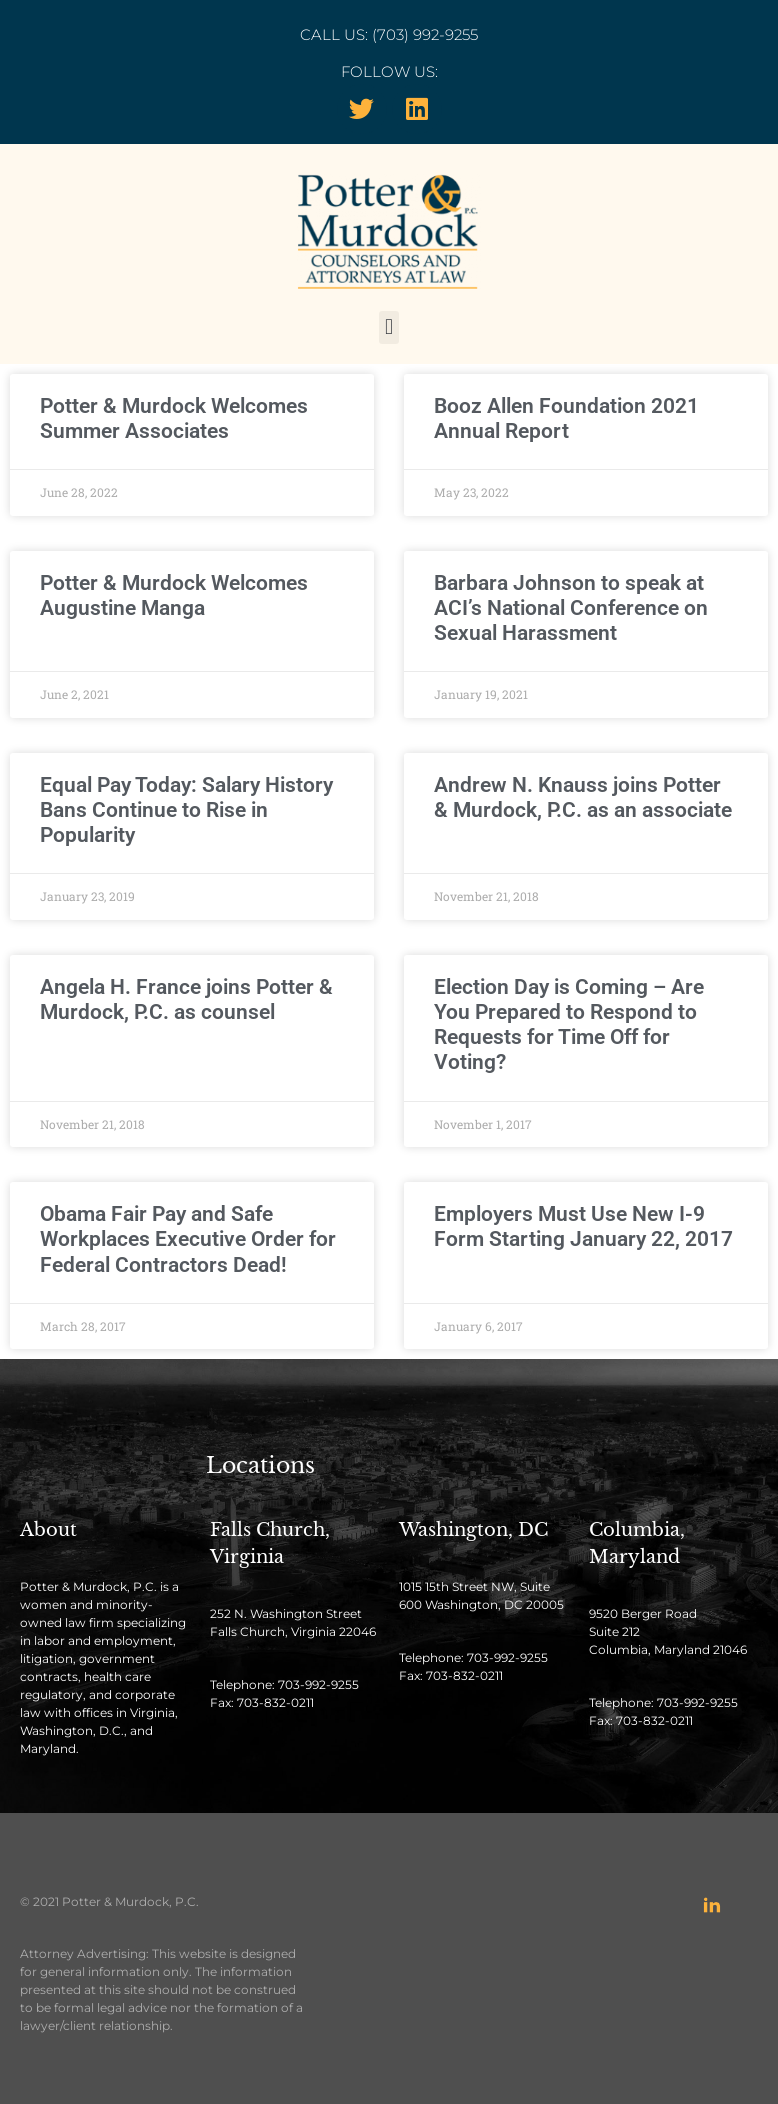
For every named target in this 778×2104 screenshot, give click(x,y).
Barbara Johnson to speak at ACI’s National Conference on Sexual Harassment (571, 608)
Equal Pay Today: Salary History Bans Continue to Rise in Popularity (186, 810)
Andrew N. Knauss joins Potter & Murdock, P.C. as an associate (583, 797)
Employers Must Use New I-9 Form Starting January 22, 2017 (583, 1226)
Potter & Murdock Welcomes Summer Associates (174, 418)
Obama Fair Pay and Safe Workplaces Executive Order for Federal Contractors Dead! (188, 1239)
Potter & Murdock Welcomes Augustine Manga (174, 595)
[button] (388, 327)
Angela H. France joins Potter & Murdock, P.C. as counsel (186, 999)
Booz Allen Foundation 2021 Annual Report (566, 418)
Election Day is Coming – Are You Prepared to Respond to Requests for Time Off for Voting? (569, 1025)
